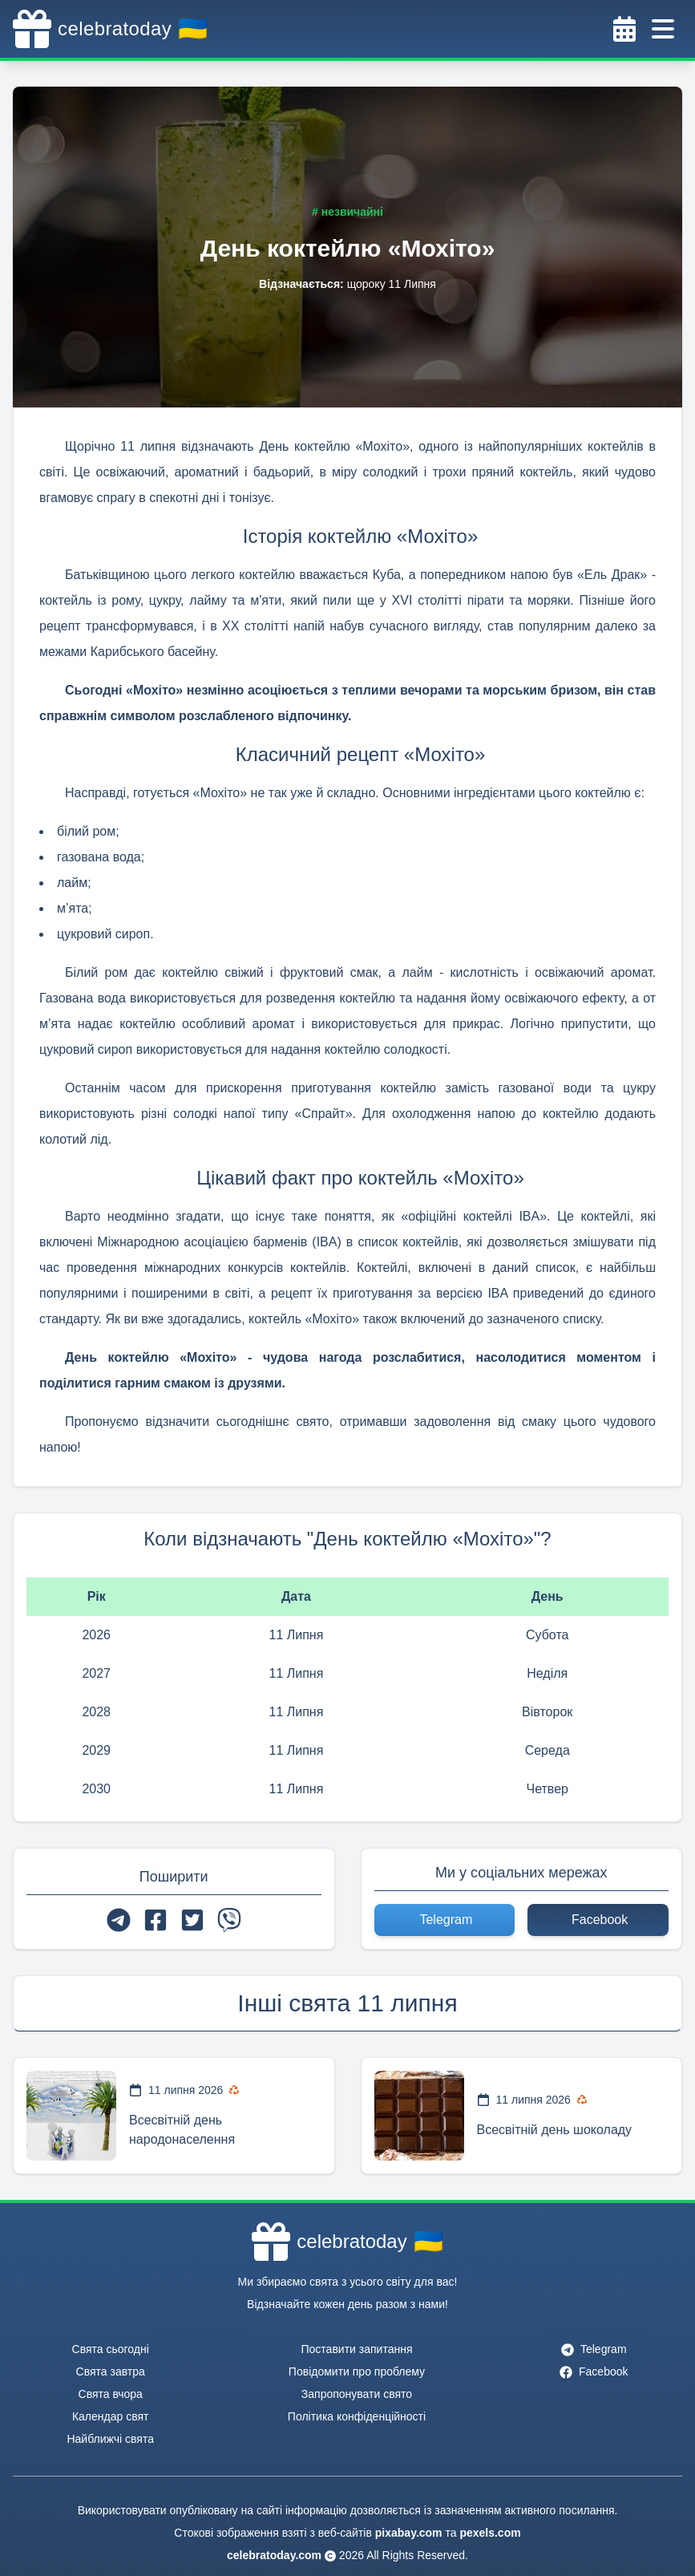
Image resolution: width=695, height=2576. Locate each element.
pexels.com (489, 2532)
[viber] (229, 1920)
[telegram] (119, 1920)
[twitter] (192, 1920)
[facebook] (155, 1920)
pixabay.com (408, 2532)
